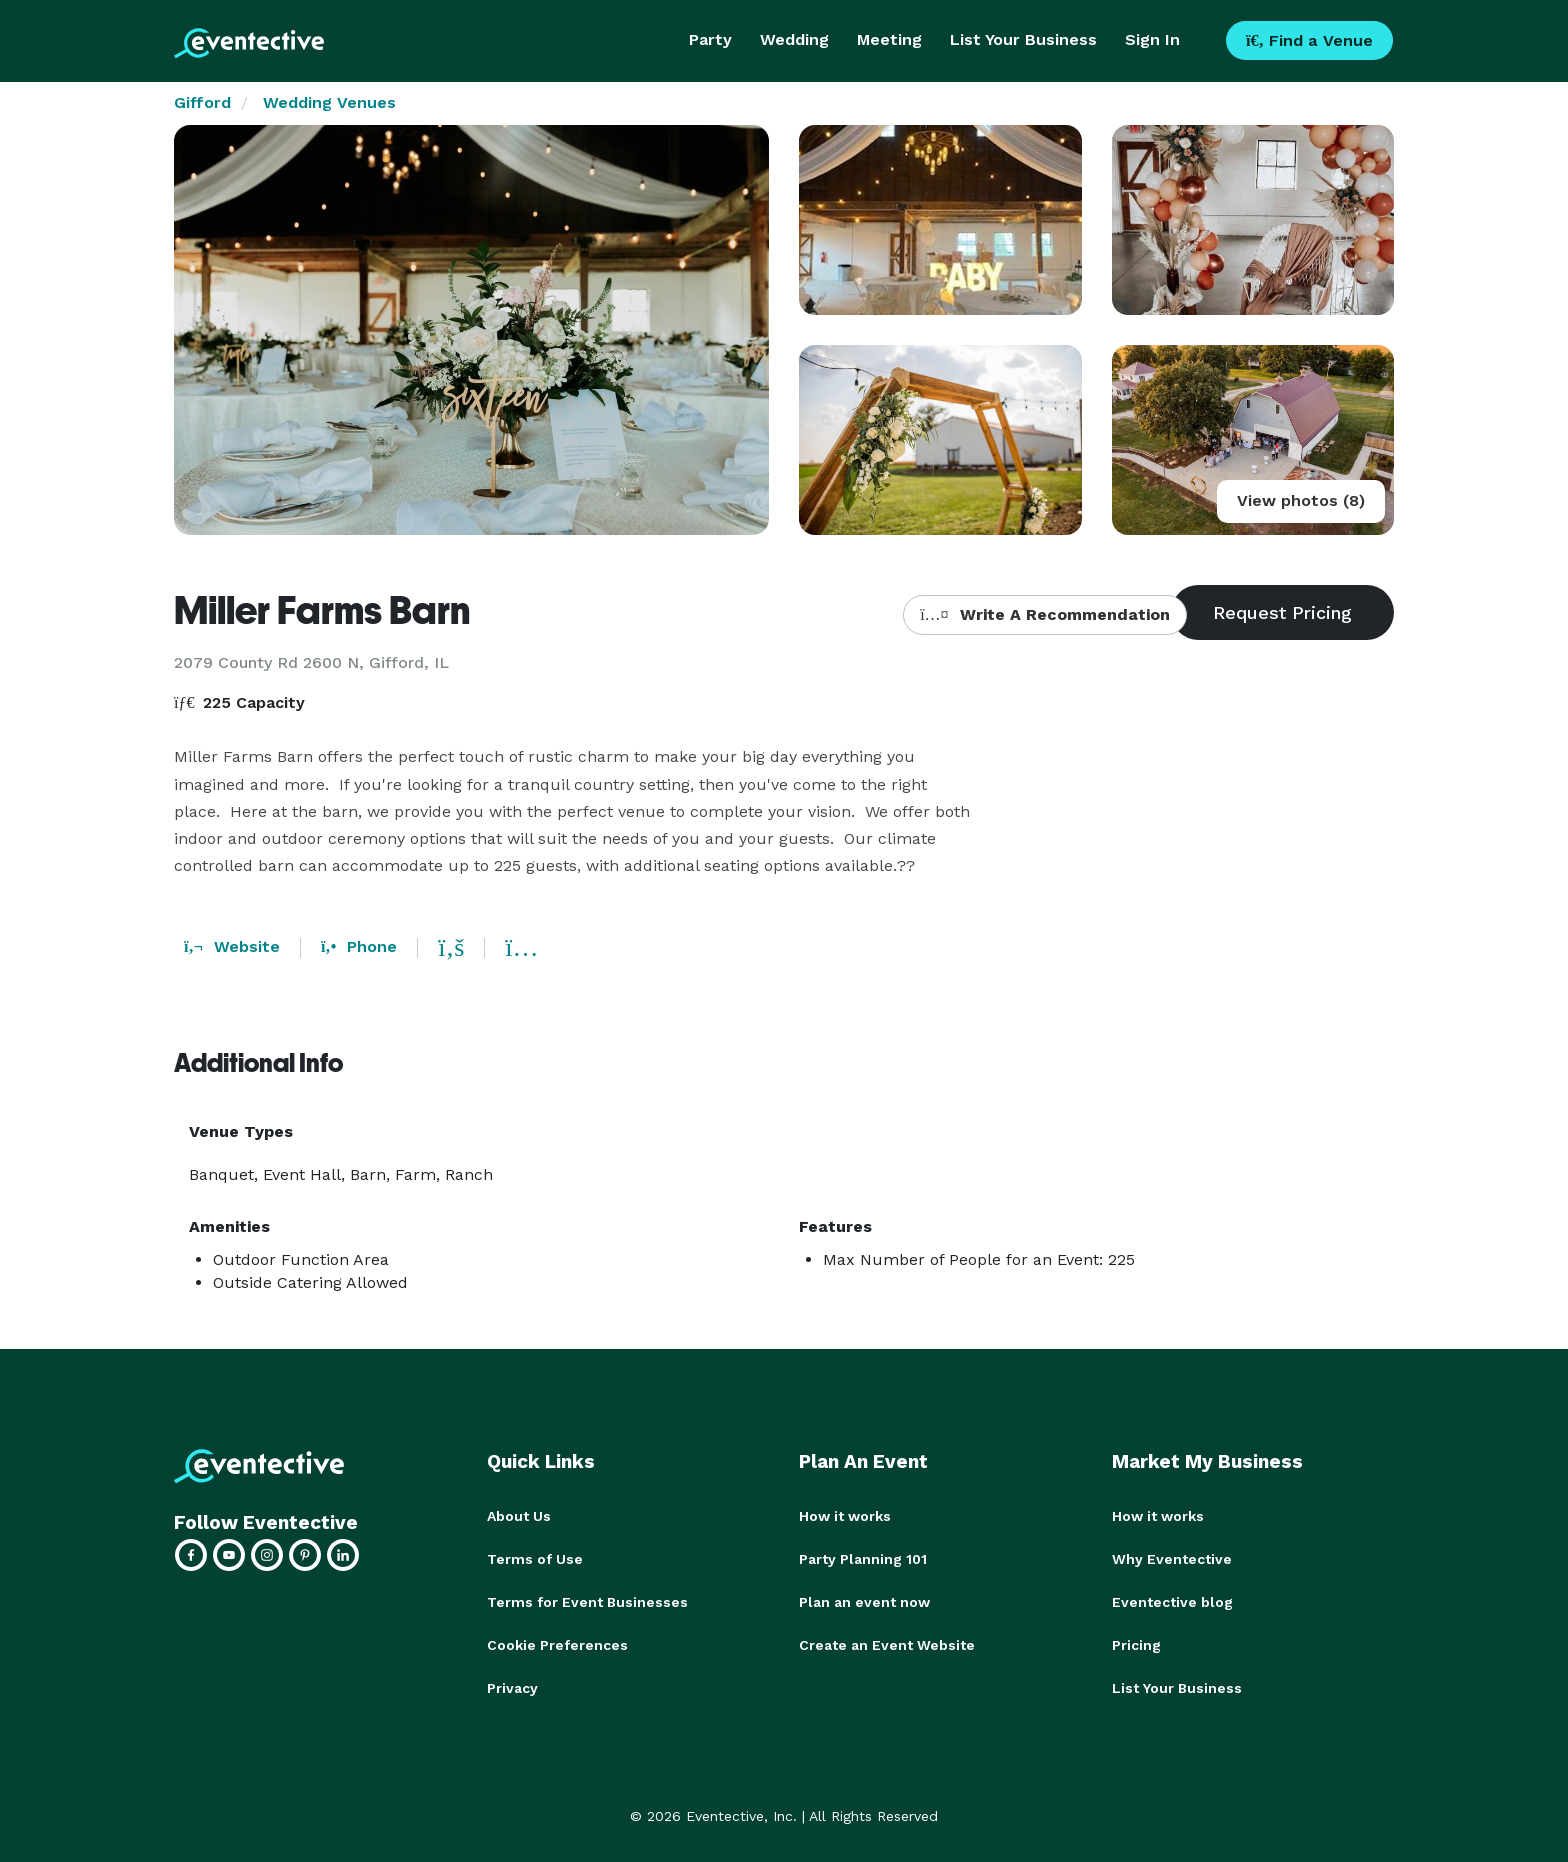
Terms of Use (535, 1558)
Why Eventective (1172, 1558)
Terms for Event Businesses (587, 1600)
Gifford (202, 102)
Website (232, 946)
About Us (519, 1516)
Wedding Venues (329, 102)
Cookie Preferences (557, 1642)
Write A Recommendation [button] (1044, 614)
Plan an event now (864, 1600)
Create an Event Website (887, 1642)
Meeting (889, 39)
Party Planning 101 (863, 1558)
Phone (359, 946)
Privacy (512, 1684)
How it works (845, 1516)
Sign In (1152, 39)
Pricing (1136, 1642)
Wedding (794, 39)
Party (710, 39)
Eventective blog (1172, 1600)
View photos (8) (1301, 500)
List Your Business (1023, 39)
